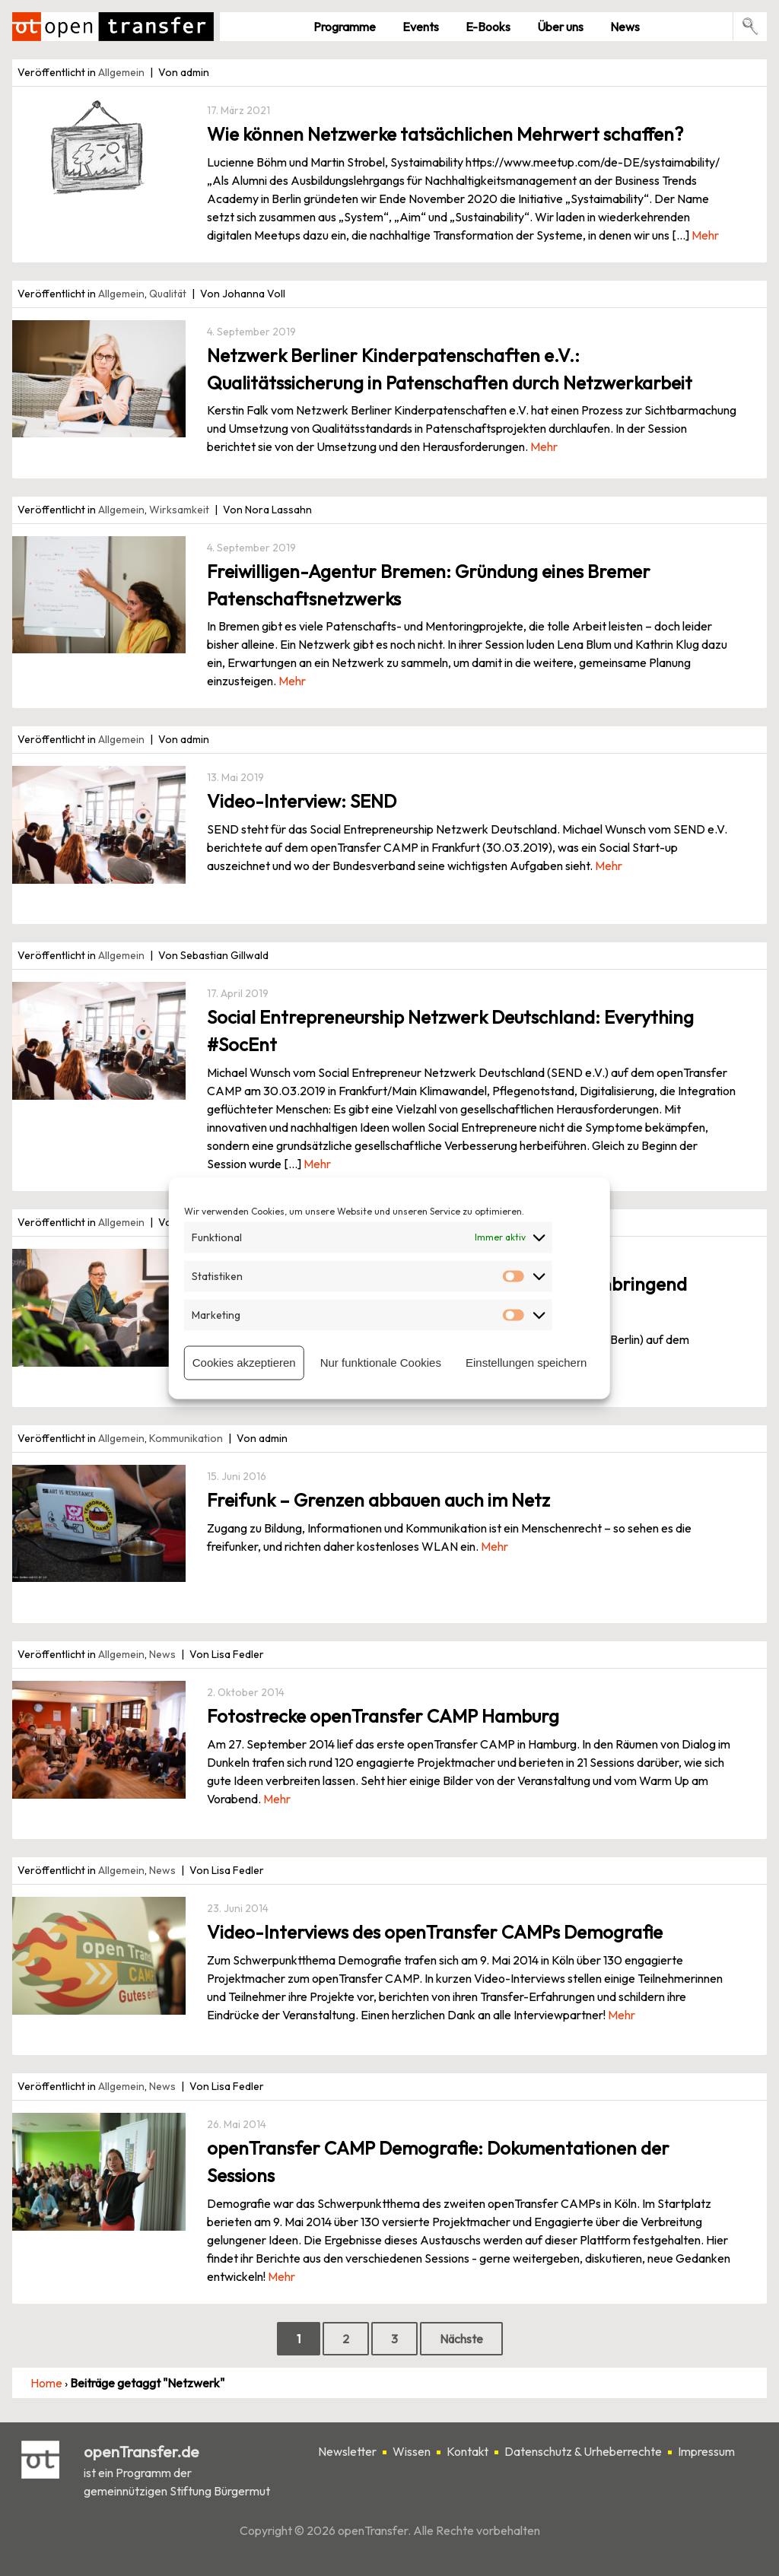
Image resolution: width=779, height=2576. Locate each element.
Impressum (706, 2451)
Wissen (412, 2451)
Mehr (705, 235)
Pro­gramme (344, 26)
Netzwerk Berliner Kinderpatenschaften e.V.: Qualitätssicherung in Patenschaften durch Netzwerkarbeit (449, 369)
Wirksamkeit (179, 509)
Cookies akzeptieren (244, 1362)
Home (46, 2382)
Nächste (461, 2338)
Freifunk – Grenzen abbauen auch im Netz (378, 1499)
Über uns (560, 26)
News (625, 26)
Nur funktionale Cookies (380, 1362)
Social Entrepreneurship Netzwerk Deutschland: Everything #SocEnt (450, 1030)
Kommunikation (186, 1438)
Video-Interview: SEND (301, 800)
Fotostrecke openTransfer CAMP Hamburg (383, 1715)
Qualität (167, 293)
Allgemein (121, 72)
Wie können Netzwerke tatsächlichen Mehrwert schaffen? (445, 133)
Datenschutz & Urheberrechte (583, 2451)
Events (420, 26)
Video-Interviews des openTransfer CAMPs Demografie (435, 1931)
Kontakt (467, 2451)
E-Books (488, 26)
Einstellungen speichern (526, 1362)
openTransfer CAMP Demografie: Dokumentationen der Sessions (438, 2161)
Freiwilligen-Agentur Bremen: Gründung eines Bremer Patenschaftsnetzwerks (428, 585)
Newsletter (347, 2451)
